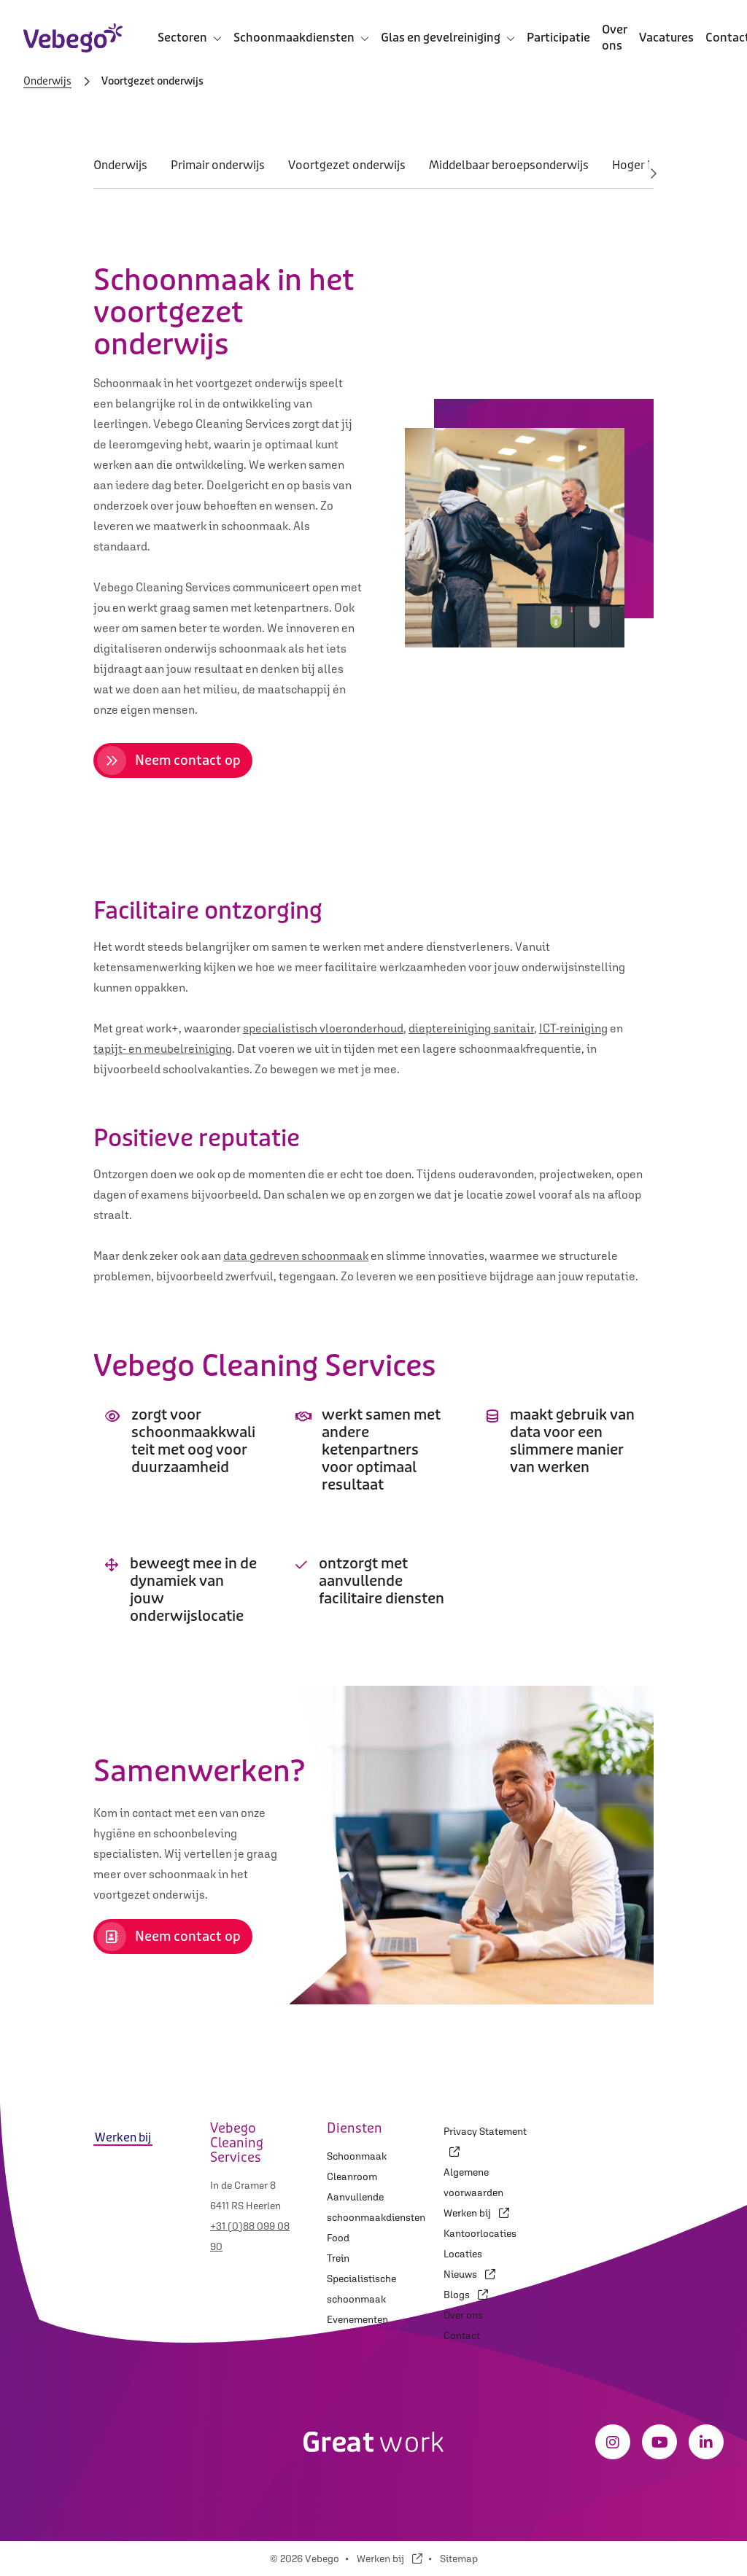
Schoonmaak (357, 2156)
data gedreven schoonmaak (295, 1255)
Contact (462, 2335)
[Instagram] (612, 2441)
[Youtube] (659, 2441)
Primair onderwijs (218, 165)
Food (338, 2238)
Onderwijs (47, 81)
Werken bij (476, 2213)
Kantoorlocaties (480, 2233)
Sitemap (459, 2558)
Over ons (614, 37)
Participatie (558, 37)
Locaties (463, 2254)
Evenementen (357, 2319)
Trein (338, 2258)
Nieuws (469, 2274)
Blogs (466, 2294)
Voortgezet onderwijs (347, 165)
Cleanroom (352, 2176)
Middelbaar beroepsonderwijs (509, 165)
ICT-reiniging (573, 1028)
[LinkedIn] (706, 2441)
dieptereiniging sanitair (471, 1028)
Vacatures (666, 37)
